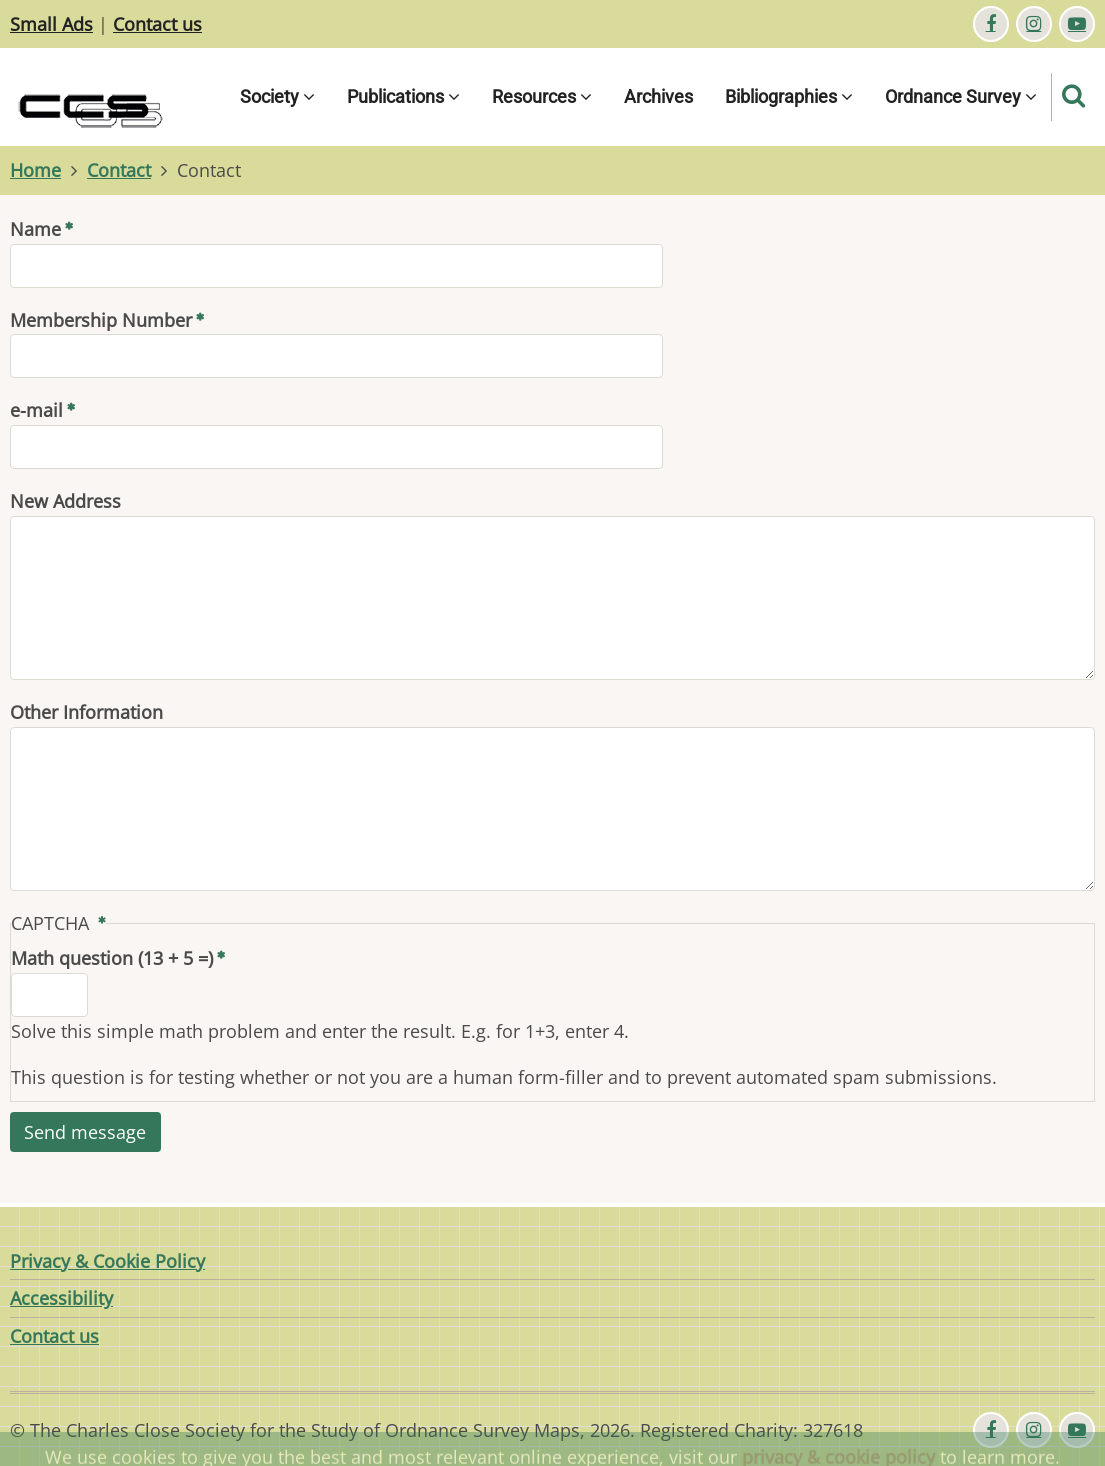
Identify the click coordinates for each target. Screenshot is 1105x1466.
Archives (658, 96)
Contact (119, 170)
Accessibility (61, 1298)
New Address (65, 501)
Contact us (157, 24)
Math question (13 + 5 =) (112, 958)
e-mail (36, 410)
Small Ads (51, 24)
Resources (542, 96)
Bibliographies (789, 96)
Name (35, 229)
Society (277, 96)
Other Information (86, 712)
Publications (403, 96)
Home (35, 170)
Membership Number (101, 320)
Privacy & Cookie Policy (107, 1261)
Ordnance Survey (961, 96)
